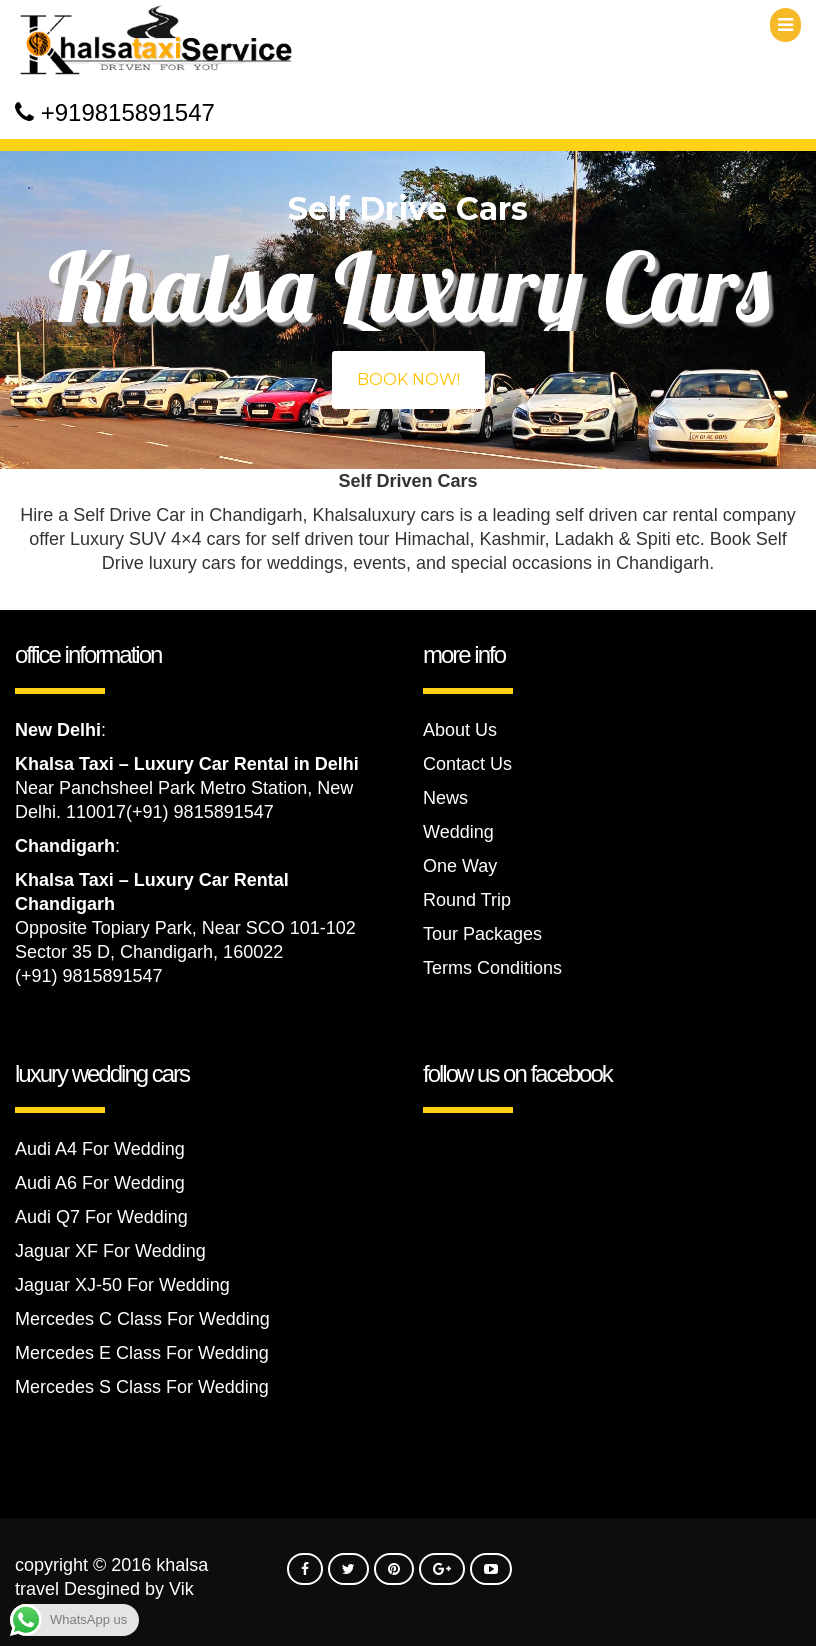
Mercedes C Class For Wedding (142, 1319)
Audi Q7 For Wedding (101, 1217)
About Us (460, 730)
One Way (460, 866)
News (445, 798)
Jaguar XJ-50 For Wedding (122, 1285)
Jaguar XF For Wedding (110, 1251)
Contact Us (467, 764)
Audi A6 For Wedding (100, 1183)
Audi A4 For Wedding (100, 1149)
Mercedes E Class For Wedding (142, 1353)
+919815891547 (128, 112)
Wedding (458, 832)
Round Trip (467, 900)
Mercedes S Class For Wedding (142, 1387)
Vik (181, 1589)
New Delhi (58, 730)
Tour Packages (482, 934)
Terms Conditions (492, 968)
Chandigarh (65, 846)
